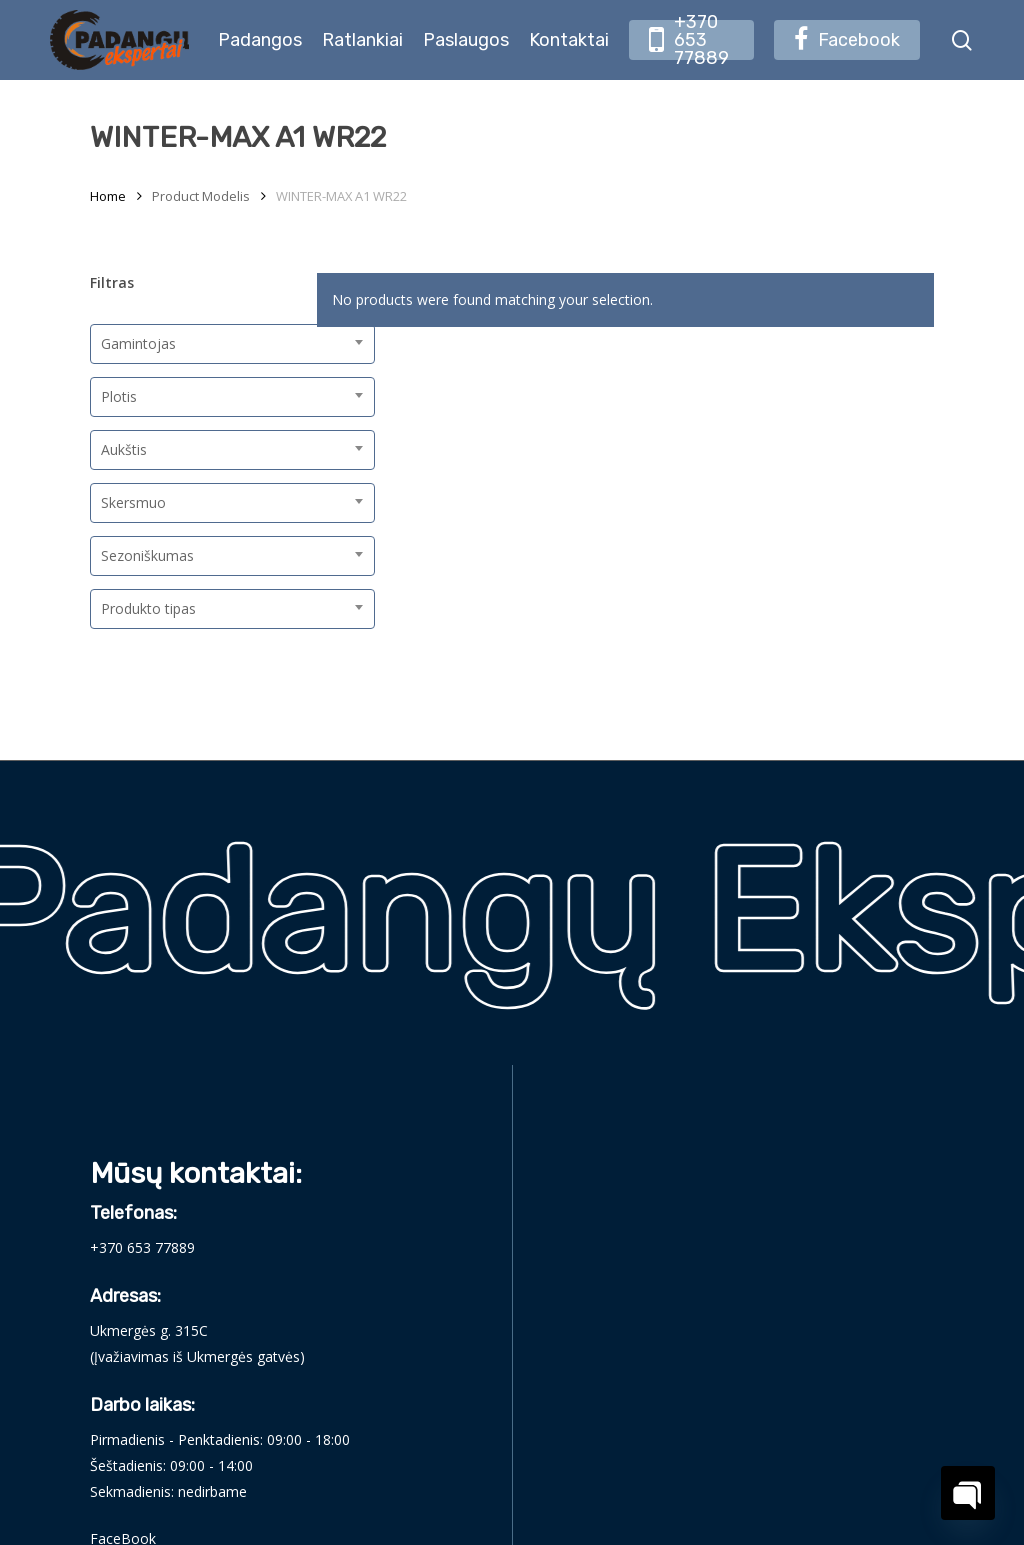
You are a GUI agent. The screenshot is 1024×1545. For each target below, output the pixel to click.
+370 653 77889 (142, 1247)
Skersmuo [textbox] (133, 502)
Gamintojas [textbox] (138, 343)
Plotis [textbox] (119, 396)
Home (108, 196)
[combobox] (232, 344)
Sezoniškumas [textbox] (147, 555)
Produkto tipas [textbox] (148, 608)
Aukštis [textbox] (124, 449)
